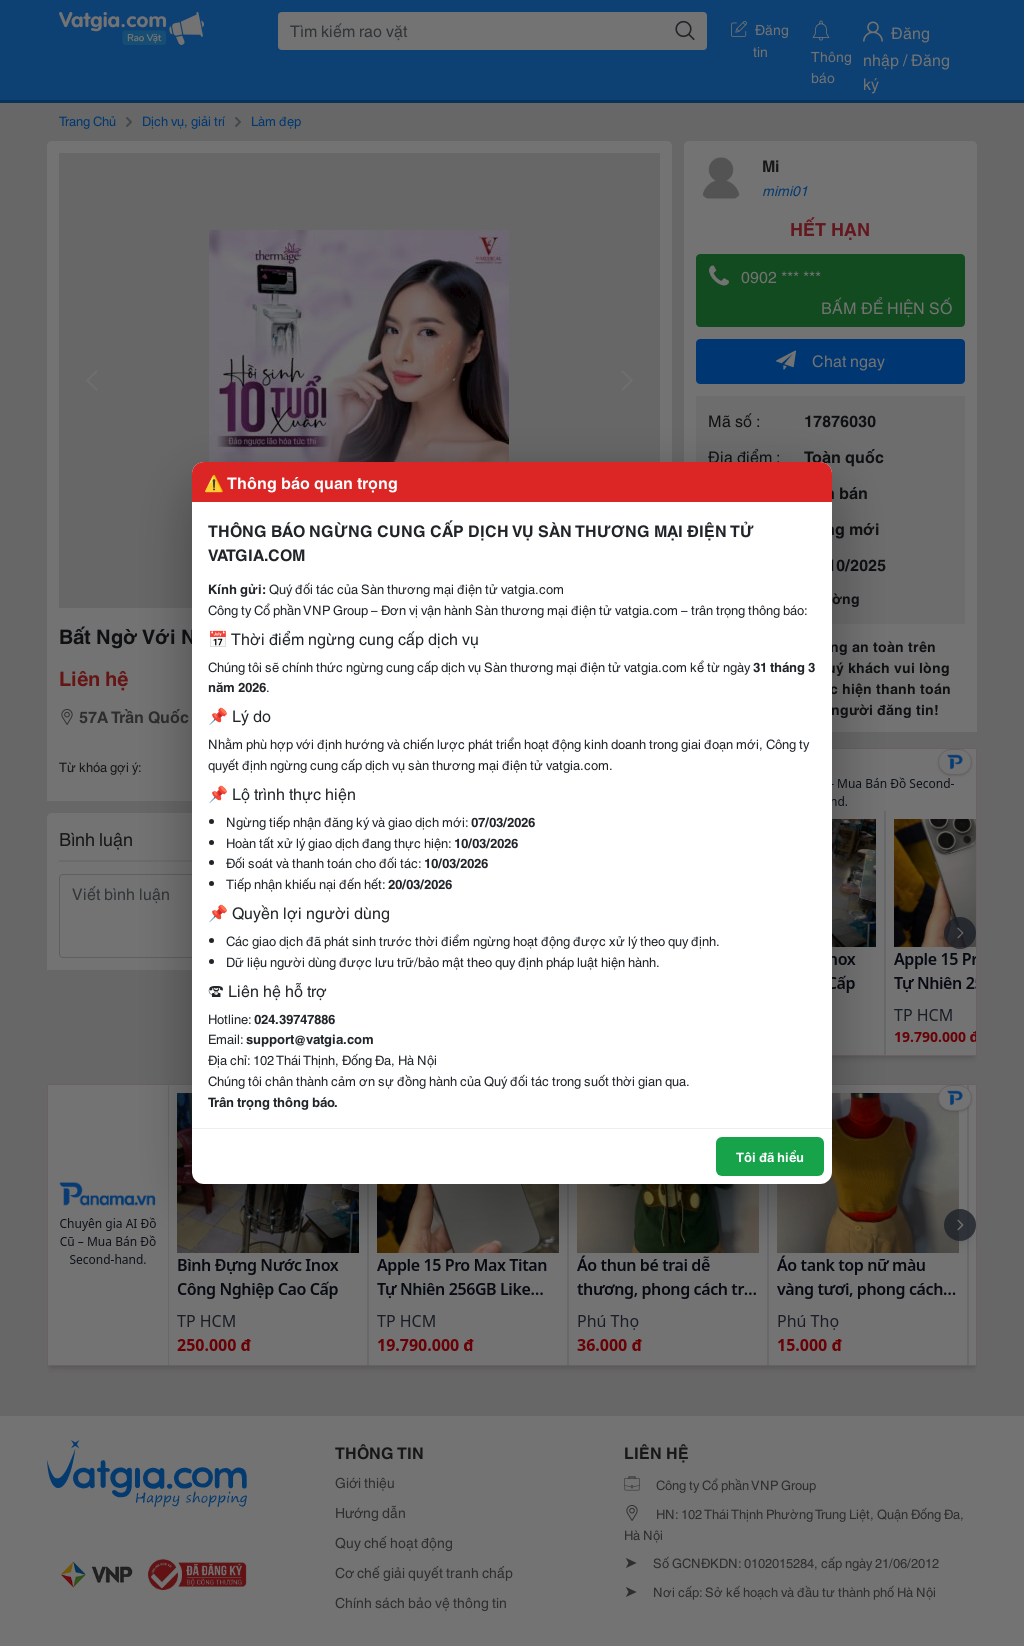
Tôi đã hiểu (770, 1156)
